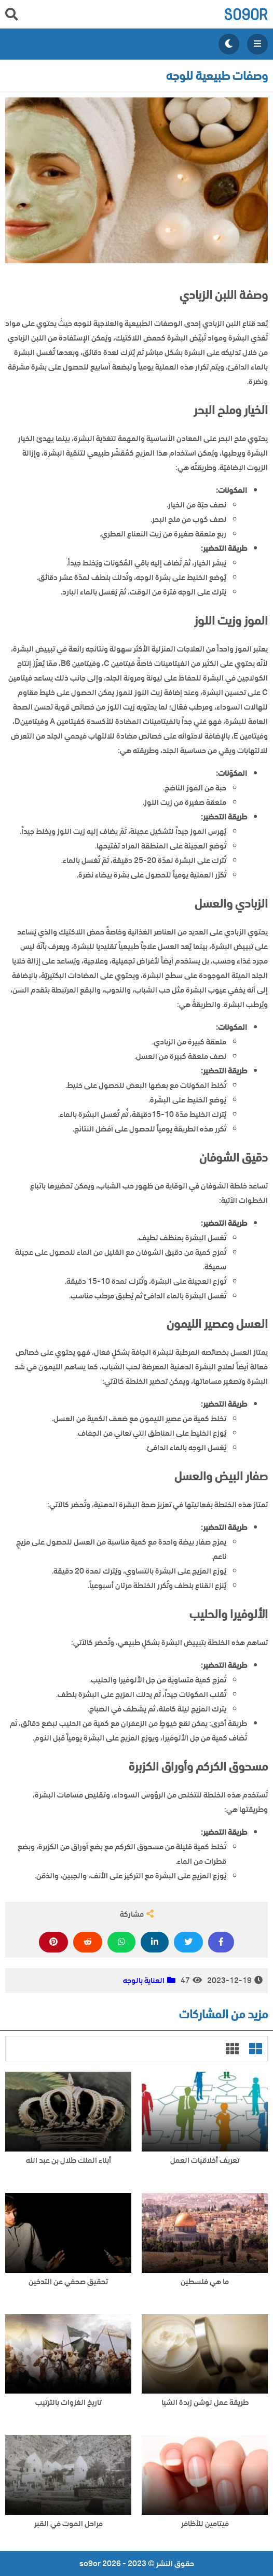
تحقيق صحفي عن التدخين (68, 2281)
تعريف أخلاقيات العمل (204, 2160)
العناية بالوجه (144, 1980)
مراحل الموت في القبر (68, 2523)
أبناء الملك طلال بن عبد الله (68, 2160)
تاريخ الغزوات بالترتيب (68, 2402)
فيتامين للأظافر (205, 2523)
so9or (246, 14)
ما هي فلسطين (205, 2281)
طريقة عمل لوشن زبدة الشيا (205, 2402)
